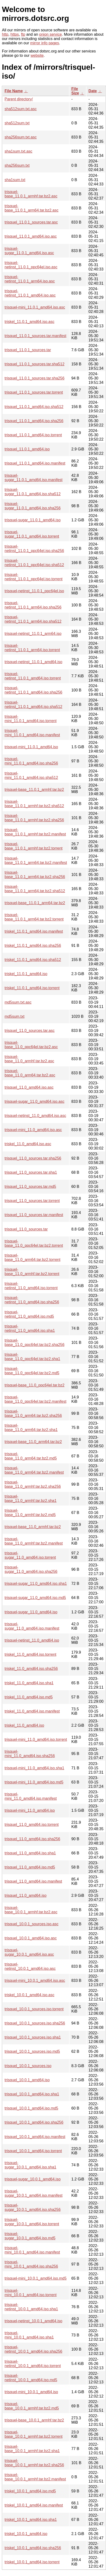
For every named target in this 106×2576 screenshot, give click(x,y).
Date (92, 91)
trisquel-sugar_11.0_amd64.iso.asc (34, 1101)
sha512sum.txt (17, 123)
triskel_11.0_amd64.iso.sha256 (31, 1669)
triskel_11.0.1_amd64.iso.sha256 (33, 945)
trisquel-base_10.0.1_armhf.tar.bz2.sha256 (34, 2463)
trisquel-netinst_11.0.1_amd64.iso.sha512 (33, 704)
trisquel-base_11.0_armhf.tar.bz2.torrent (32, 1271)
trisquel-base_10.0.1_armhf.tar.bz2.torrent (33, 2434)
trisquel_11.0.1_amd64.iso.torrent (33, 435)
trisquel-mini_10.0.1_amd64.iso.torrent (30, 2292)
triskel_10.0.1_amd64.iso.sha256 (33, 2548)
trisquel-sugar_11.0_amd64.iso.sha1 (36, 1583)
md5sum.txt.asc (18, 1002)
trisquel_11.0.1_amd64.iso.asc (31, 236)
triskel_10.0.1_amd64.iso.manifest (34, 2505)
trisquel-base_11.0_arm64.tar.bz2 (33, 1442)
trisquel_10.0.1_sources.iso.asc (31, 1924)
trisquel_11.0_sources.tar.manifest (34, 1215)
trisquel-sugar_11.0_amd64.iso (31, 1612)
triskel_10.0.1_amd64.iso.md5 (30, 2491)
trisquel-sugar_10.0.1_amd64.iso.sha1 (30, 2165)
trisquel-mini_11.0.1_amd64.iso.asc (35, 307)
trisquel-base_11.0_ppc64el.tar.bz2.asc (31, 1045)
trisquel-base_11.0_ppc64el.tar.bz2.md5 (32, 1371)
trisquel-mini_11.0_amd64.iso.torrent (36, 1739)
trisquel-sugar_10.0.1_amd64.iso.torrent (32, 2222)
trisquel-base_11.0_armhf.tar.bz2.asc (29, 1059)
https (15, 34)
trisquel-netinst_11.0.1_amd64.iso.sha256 (33, 690)
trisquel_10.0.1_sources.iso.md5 (32, 2051)
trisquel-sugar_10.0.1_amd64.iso (33, 2179)
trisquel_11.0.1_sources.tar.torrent (34, 392)
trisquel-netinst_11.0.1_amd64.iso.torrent (33, 676)
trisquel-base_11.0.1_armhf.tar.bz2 (34, 790)
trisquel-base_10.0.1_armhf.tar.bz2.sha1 (32, 2448)
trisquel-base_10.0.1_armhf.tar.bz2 (34, 2420)
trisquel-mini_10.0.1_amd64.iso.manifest (32, 2250)
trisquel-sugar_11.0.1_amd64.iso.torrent (32, 534)
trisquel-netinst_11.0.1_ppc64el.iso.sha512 (34, 562)
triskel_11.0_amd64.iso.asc (28, 1144)
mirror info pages (44, 43)
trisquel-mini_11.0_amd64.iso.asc (33, 1130)
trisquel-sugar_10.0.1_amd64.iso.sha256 (33, 2207)
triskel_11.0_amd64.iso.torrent (30, 1654)
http (5, 34)
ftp (23, 34)
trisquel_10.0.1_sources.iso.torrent (34, 2009)
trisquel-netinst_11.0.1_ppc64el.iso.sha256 (34, 548)
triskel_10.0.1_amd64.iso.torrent (32, 2562)
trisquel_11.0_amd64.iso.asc (29, 1087)
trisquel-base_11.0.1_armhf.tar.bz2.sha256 (34, 818)
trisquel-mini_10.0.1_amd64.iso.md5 (36, 2278)
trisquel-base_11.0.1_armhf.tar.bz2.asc (31, 194)
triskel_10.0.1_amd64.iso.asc (29, 1995)
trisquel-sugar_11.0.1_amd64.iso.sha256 (33, 506)
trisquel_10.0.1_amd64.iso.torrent (33, 2151)
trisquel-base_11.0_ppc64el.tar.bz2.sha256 (34, 1342)
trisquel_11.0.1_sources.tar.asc (31, 222)
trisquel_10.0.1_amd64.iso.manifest (35, 2137)
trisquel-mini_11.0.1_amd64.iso (31, 747)
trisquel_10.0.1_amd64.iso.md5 (31, 2108)
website (37, 55)
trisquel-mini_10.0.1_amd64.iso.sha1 (29, 2335)
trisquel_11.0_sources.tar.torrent (32, 1201)
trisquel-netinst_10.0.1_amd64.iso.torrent (33, 2363)
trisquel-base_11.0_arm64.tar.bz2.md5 (31, 1456)
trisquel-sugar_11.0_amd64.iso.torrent (30, 1555)
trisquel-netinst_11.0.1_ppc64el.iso (34, 591)
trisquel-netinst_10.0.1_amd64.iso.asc (30, 1966)
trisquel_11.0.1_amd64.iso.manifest (35, 463)
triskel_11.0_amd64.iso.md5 (29, 1697)
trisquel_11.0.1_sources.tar (28, 350)
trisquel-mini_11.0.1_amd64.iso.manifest (32, 733)
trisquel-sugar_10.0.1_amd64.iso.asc (29, 1952)
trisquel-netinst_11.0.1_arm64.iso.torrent (32, 648)
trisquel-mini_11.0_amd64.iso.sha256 (30, 1753)
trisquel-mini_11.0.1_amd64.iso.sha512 (31, 775)
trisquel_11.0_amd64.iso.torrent (32, 1825)
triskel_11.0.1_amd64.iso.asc (29, 322)
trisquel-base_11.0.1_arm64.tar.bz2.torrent (34, 917)
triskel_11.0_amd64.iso (24, 1725)
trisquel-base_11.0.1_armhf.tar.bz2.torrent (33, 846)
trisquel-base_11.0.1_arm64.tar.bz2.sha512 (35, 889)
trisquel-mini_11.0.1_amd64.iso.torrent (30, 718)
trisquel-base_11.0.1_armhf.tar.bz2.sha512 (34, 803)
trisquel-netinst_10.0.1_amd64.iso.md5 (31, 2378)
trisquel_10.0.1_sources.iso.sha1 (33, 2037)
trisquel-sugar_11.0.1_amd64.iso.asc (29, 251)
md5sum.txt (15, 1016)
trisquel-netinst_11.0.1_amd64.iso (33, 662)
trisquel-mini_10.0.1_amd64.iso (31, 2392)
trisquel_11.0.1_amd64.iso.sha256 (34, 421)
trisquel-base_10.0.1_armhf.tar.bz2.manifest (35, 2477)
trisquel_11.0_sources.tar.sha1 (31, 1172)
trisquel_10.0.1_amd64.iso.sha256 (34, 2122)
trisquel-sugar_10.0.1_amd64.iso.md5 (30, 2236)
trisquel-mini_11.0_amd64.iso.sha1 (34, 1768)
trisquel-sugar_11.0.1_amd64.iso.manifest (33, 477)
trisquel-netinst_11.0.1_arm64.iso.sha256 (33, 605)
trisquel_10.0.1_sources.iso (28, 2066)
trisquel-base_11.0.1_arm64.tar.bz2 (35, 903)
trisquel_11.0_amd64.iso (25, 1895)
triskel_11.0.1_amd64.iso (26, 974)
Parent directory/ (19, 99)
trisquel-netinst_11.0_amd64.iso (32, 1640)
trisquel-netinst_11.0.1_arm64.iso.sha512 (33, 619)
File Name (14, 91)
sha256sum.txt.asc (21, 137)
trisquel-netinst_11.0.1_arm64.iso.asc (30, 279)
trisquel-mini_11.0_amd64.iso (30, 1810)
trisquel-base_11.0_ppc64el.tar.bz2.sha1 (32, 1356)
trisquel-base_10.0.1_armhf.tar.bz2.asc (31, 1910)
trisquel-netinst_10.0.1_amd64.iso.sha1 (31, 2307)
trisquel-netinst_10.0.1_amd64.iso (33, 2321)
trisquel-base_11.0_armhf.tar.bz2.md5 (30, 1512)
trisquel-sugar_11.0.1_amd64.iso (33, 520)
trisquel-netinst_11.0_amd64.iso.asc (35, 1116)
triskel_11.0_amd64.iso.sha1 (29, 1683)
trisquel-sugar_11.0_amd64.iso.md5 (35, 1598)
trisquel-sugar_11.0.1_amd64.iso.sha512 (33, 492)
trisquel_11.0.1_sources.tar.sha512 (34, 364)
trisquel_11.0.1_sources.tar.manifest (35, 336)
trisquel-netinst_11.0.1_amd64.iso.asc (30, 293)
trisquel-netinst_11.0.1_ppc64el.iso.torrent (33, 577)
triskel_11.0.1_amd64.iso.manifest (34, 931)
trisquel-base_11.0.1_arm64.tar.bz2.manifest (36, 860)
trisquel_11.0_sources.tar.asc (30, 1031)
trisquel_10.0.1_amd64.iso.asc (31, 1938)
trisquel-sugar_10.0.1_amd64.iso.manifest (33, 2193)
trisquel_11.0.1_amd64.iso (27, 449)
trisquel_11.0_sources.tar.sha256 (33, 1158)
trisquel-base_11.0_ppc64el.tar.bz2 (34, 1385)
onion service (50, 34)
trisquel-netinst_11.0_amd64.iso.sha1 (30, 1328)
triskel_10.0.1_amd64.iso (26, 2534)
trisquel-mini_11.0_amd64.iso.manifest (31, 1796)
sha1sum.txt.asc (18, 151)
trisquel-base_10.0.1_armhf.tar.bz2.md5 (32, 2406)
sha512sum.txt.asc (21, 109)
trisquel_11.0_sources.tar (26, 1229)
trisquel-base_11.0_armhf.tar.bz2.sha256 (33, 1484)
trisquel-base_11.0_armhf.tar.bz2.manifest (34, 1541)
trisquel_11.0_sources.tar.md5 (30, 1186)
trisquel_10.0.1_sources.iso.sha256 (35, 2023)
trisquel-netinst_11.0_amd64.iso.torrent (31, 1286)
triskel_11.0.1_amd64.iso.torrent (32, 988)
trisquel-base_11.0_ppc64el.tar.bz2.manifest (35, 1399)
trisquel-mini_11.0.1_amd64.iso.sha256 (31, 761)
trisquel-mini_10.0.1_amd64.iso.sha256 (31, 2264)
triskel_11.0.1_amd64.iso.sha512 (33, 960)
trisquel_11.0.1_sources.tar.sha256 (34, 378)
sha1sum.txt (15, 180)
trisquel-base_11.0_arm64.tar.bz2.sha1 (31, 1427)
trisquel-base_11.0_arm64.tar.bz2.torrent (32, 1257)
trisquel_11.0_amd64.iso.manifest (33, 1881)
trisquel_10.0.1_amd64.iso (27, 2080)
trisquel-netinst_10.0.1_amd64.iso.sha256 (33, 2349)
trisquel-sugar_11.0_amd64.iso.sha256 (31, 1569)
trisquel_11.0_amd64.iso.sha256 (32, 1839)
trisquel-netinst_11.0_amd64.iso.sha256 (32, 1300)
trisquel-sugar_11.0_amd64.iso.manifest (32, 1626)
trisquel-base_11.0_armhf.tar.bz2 (33, 1527)
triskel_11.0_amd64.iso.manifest (32, 1711)
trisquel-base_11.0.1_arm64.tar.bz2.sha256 (35, 874)
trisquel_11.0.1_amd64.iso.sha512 (34, 407)
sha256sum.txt (17, 165)
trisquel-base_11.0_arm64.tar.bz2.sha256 (33, 1413)
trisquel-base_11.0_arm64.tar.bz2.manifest (34, 1470)
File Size (75, 91)
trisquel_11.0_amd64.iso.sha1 (30, 1853)
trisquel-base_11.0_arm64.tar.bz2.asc (30, 1073)
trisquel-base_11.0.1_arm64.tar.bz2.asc (31, 208)
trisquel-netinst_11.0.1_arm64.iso (33, 634)
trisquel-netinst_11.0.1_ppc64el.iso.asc (31, 265)
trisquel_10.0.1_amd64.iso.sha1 (32, 2094)
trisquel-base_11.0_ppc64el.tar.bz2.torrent (34, 1243)
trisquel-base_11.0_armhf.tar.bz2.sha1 (30, 1498)
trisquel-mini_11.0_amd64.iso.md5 (34, 1782)
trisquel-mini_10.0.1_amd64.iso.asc (35, 1980)
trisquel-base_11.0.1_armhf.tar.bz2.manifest (35, 832)
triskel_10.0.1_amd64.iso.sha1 (31, 2520)
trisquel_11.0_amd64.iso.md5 (30, 1867)
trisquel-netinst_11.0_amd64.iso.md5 (29, 1314)
